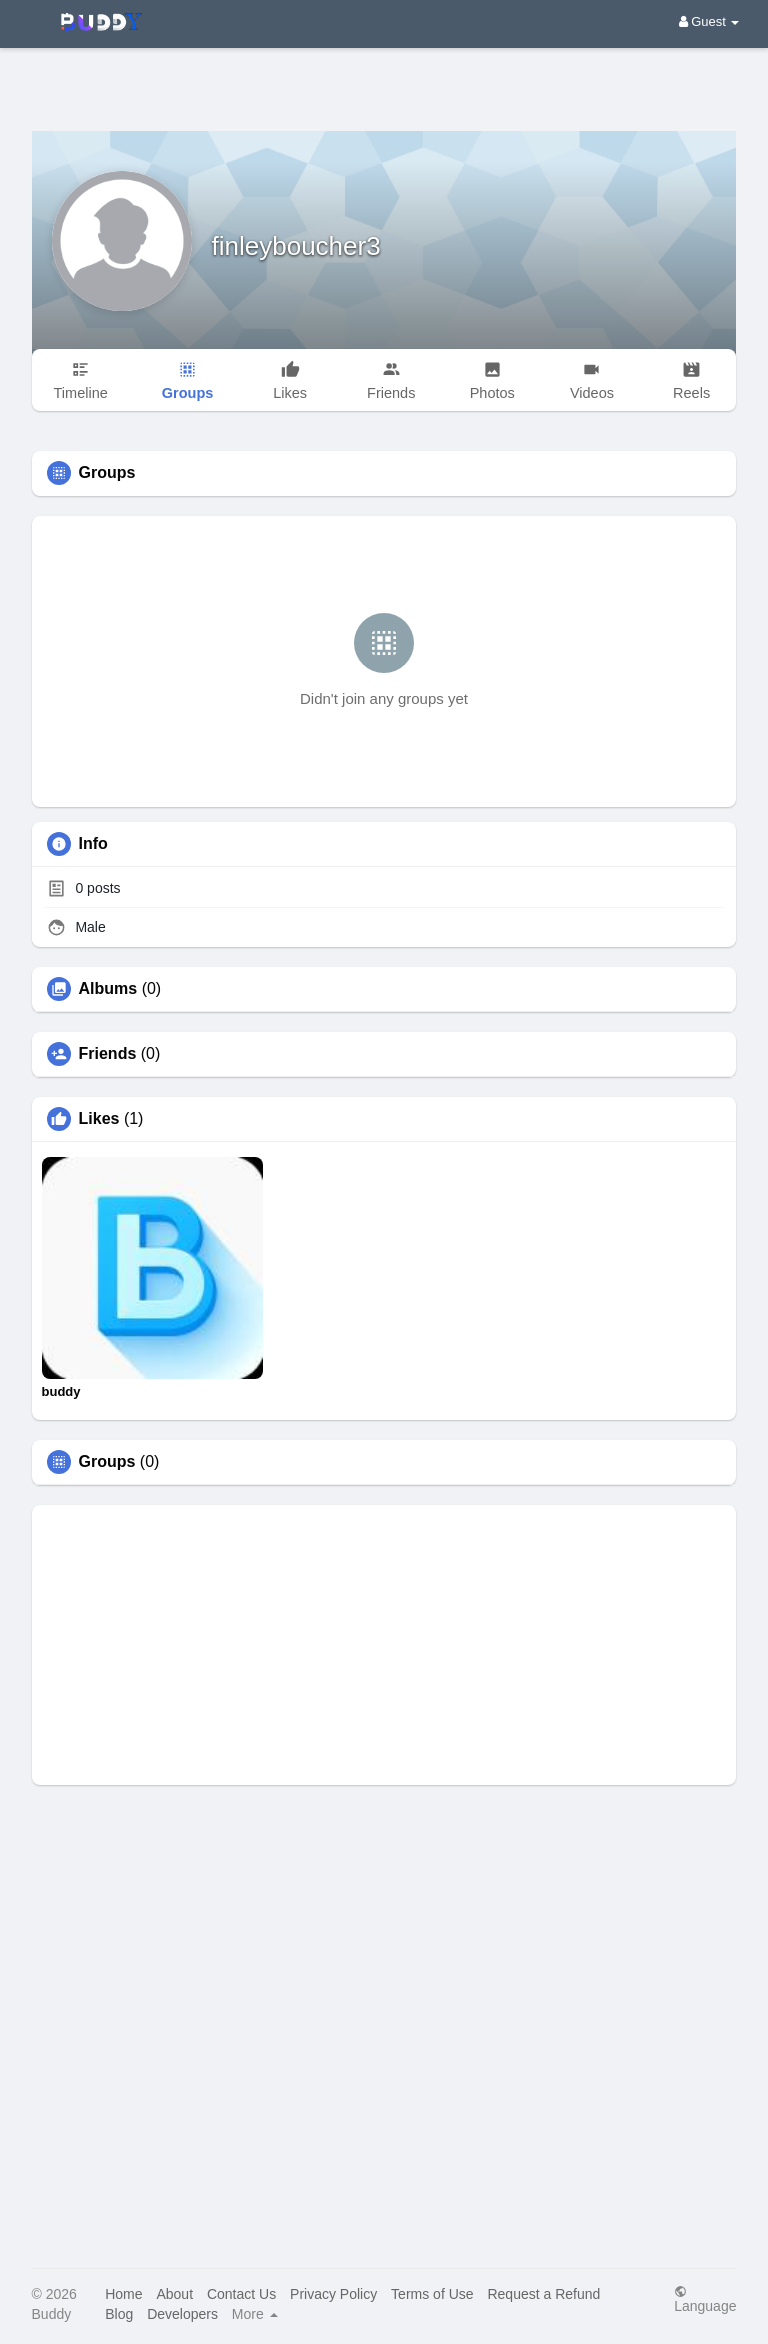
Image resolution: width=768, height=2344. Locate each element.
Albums (108, 989)
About (174, 2294)
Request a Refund (543, 2294)
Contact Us (241, 2294)
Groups (107, 1462)
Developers (182, 2314)
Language (705, 2298)
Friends (108, 1054)
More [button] (255, 2314)
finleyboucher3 (296, 246)
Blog (119, 2314)
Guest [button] (709, 21)
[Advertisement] (384, 75)
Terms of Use (432, 2294)
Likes (99, 1119)
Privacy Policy (333, 2294)
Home (123, 2294)
